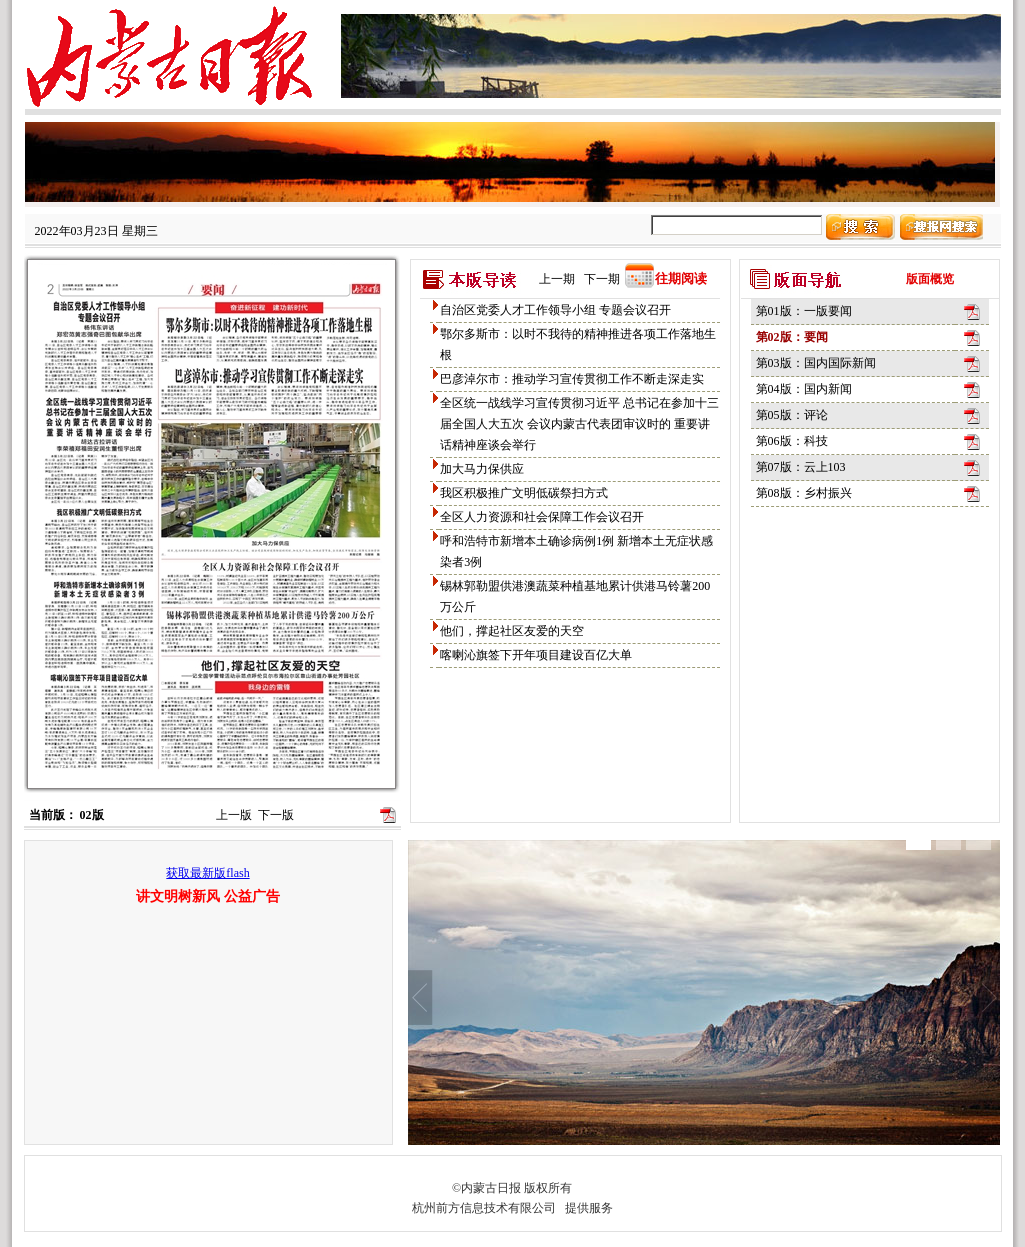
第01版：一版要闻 (804, 311)
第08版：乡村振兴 (804, 493)
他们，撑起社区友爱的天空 (512, 631)
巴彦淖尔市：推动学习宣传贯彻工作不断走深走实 (572, 379)
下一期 (602, 279)
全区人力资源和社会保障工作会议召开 (542, 517)
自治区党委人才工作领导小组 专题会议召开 (555, 310)
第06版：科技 (792, 441)
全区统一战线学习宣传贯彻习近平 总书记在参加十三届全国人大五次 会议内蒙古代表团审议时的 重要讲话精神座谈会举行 (579, 424)
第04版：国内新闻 (804, 389)
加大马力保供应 (482, 469)
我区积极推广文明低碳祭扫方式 (524, 493)
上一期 (557, 279)
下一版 (276, 815)
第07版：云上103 (801, 467)
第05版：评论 (792, 415)
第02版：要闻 (792, 337)
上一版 (234, 815)
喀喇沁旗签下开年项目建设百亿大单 (536, 655)
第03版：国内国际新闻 (816, 363)
